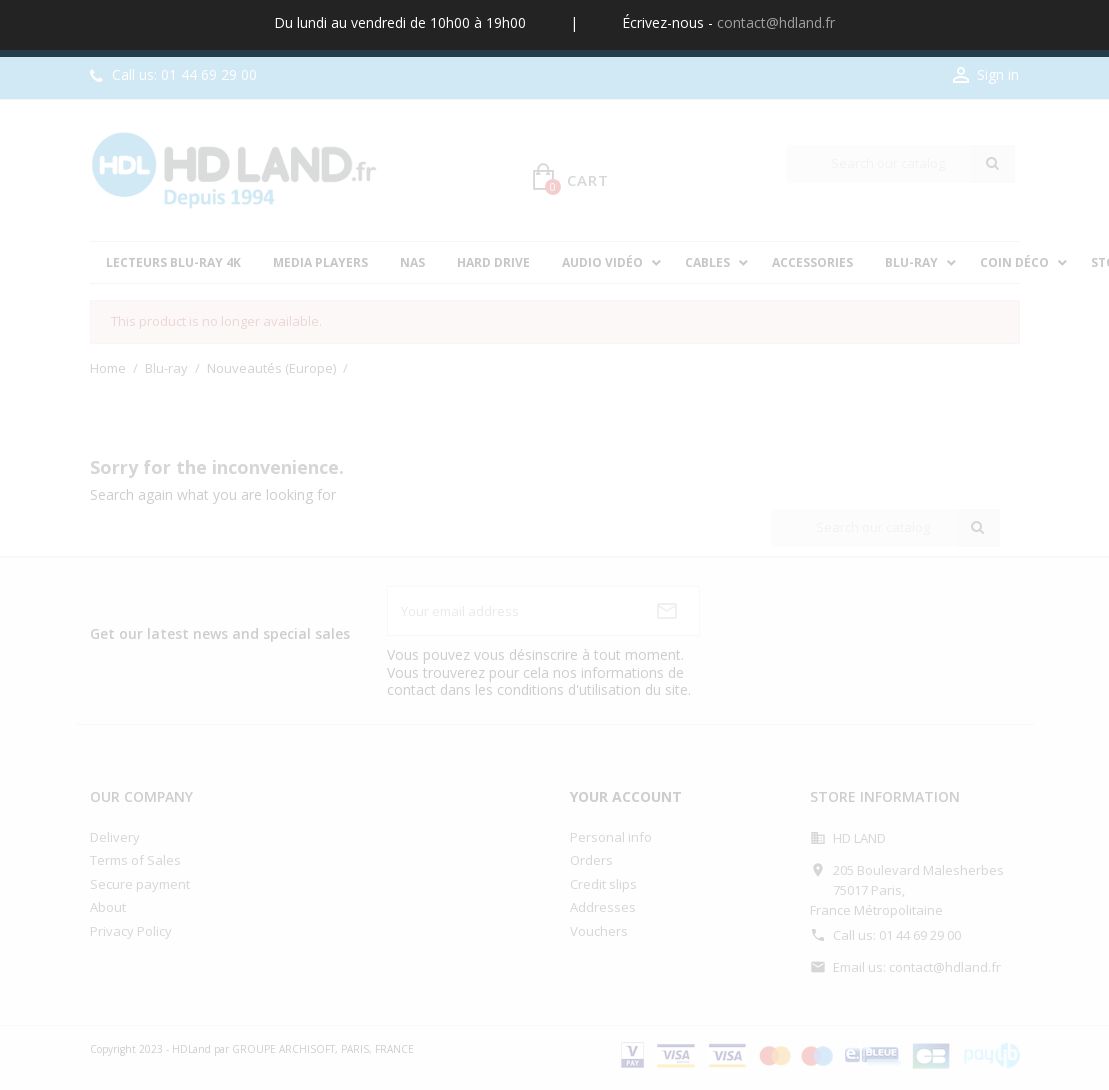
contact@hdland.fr (776, 22)
